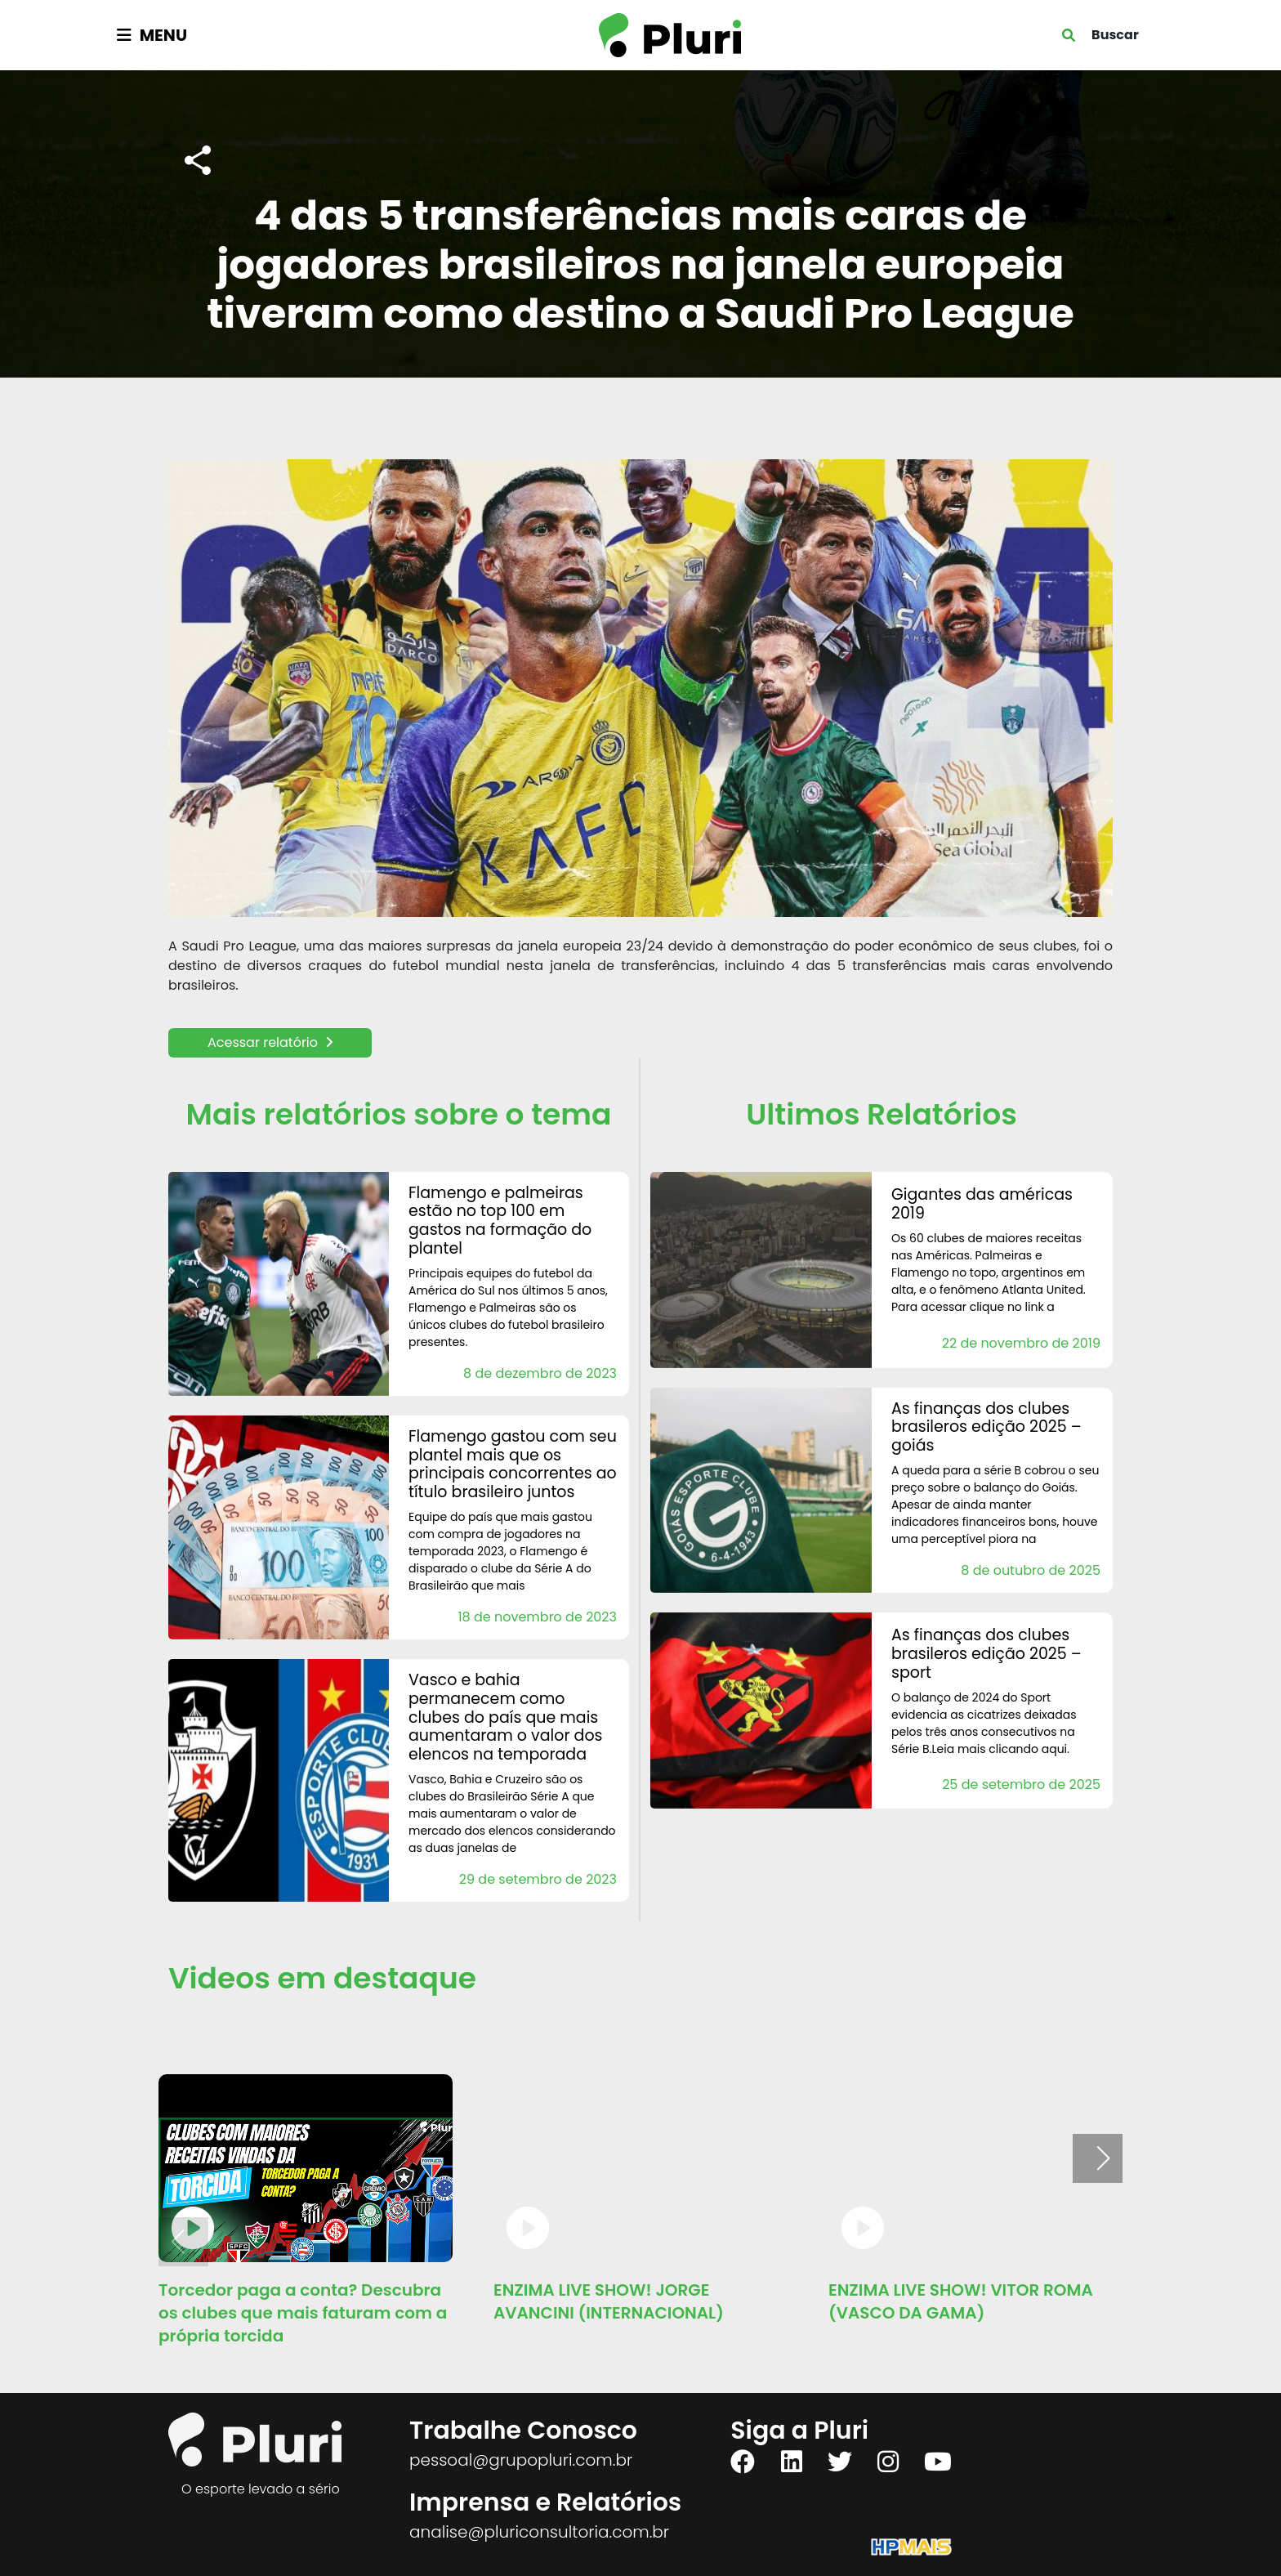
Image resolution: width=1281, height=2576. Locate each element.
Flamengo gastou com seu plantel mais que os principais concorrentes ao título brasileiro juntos (512, 1464)
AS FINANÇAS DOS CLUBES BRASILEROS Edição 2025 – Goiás (986, 1427)
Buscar (1115, 34)
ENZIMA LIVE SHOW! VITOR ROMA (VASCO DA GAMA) (960, 2301)
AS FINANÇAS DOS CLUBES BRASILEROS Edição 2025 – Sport (986, 1654)
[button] (1103, 2158)
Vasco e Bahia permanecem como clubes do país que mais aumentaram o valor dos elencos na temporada (505, 1717)
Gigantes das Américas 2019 (982, 1203)
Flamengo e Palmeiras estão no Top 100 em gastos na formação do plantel (499, 1220)
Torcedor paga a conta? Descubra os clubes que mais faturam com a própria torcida (302, 2313)
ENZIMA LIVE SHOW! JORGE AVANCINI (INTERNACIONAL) (608, 2301)
